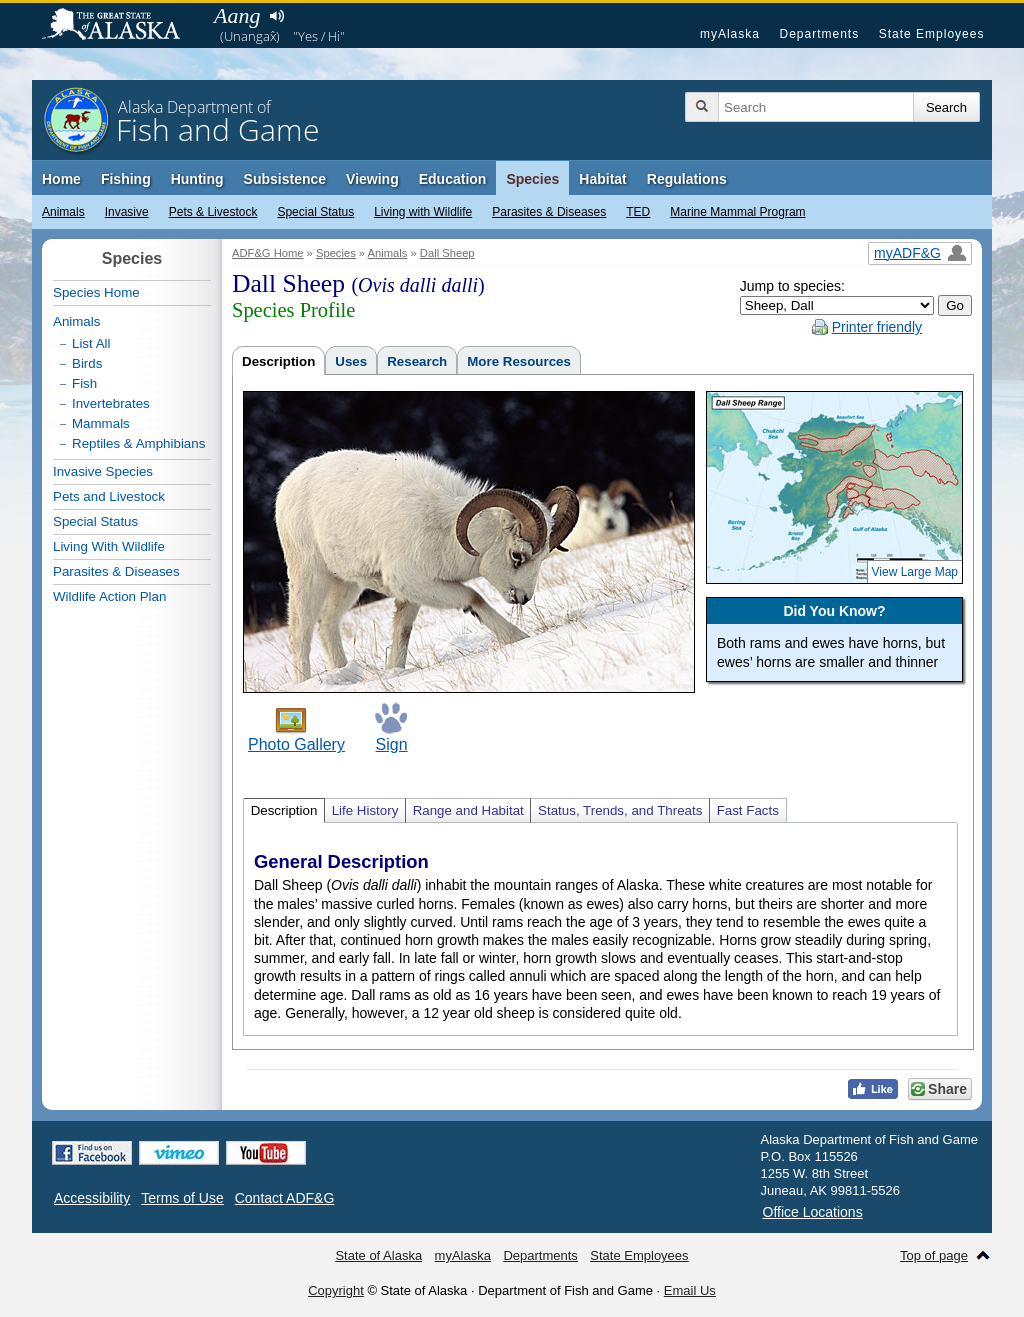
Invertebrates (111, 403)
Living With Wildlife (109, 546)
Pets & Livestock (213, 212)
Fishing (126, 179)
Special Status (315, 212)
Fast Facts (748, 810)
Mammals (101, 423)
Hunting (197, 179)
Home (61, 179)
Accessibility (92, 1198)
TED (638, 212)
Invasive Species (103, 471)
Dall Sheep (447, 253)
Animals (63, 212)
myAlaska (730, 34)
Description (278, 361)
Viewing (372, 179)
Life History (365, 810)
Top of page (934, 1255)
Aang (237, 15)
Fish (84, 383)
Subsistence (285, 179)
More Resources (519, 361)
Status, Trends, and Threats (620, 810)
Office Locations (813, 1212)
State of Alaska (121, 26)
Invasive (127, 212)
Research (417, 361)
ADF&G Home (268, 253)
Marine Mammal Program (737, 212)
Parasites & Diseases (549, 212)
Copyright (336, 1290)
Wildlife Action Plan (109, 596)
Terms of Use (182, 1198)
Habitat (602, 179)
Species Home (96, 292)
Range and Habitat (468, 810)
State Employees (932, 34)
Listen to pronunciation (276, 16)
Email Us (690, 1290)
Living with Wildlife (423, 212)
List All (91, 343)
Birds (87, 363)
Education (453, 179)
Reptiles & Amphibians (138, 443)
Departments (819, 34)
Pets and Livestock (109, 496)
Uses (351, 361)
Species (532, 179)
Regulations (687, 179)
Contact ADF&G (285, 1198)
